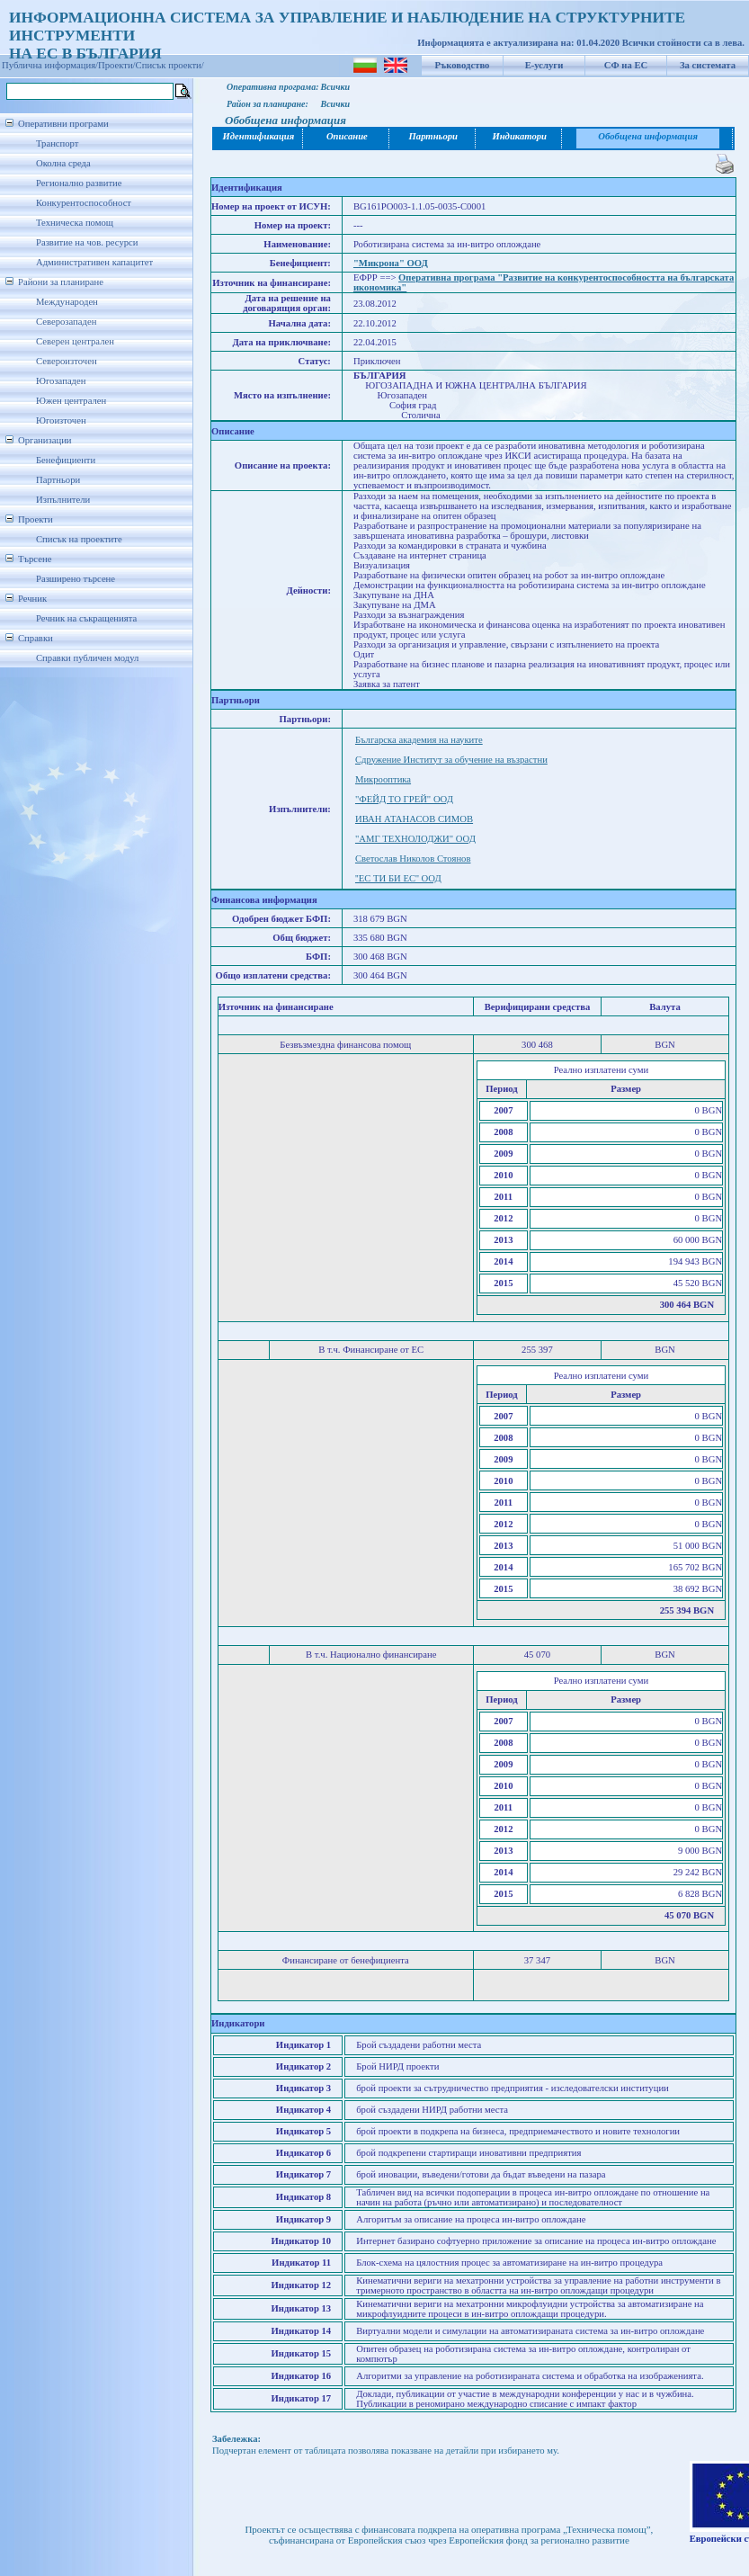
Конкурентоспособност (83, 203)
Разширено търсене (75, 579)
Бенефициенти (65, 460)
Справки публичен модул (87, 658)
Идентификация (258, 136)
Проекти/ (117, 65)
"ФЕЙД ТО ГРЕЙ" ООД (404, 799)
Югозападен (60, 381)
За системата (708, 65)
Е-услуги (544, 65)
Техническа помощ (74, 223)
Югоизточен (61, 420)
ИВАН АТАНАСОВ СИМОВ (414, 819)
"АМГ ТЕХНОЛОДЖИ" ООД (415, 839)
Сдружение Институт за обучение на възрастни (451, 760)
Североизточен (66, 361)
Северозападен (66, 321)
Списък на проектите (79, 539)
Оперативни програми (63, 124)
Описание (347, 136)
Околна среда (63, 163)
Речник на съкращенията (86, 618)
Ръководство (462, 65)
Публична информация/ (50, 65)
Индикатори (519, 136)
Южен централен (71, 401)
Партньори (58, 480)
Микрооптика (383, 779)
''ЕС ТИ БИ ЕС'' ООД (398, 878)
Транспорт (57, 143)
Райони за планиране (60, 282)
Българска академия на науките (419, 740)
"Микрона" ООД (390, 263)
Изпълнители (63, 500)
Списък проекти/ (170, 65)
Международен (67, 302)
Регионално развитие (79, 183)
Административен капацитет (94, 262)
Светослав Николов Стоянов (413, 858)
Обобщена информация (648, 136)
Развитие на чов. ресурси (87, 242)
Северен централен (75, 341)
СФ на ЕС (625, 65)
